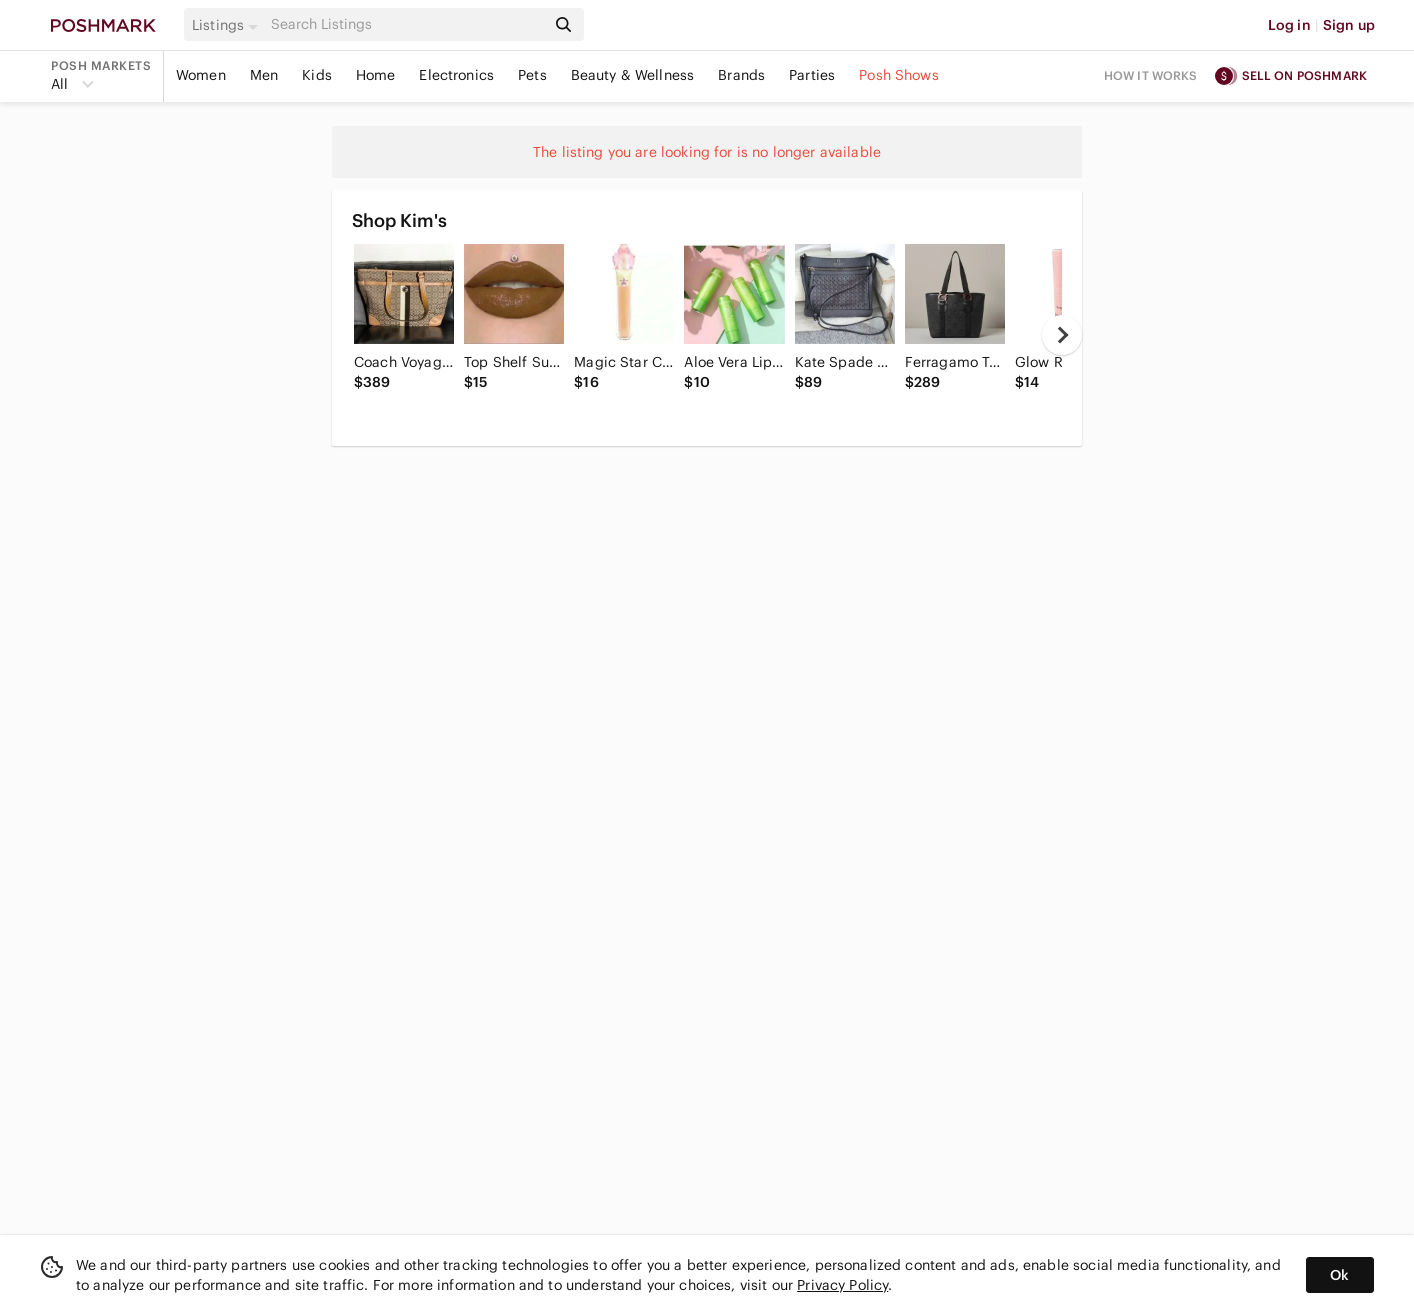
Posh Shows (899, 75)
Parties (812, 75)
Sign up (1349, 25)
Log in (1289, 25)
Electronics (456, 75)
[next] (1062, 335)
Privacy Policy (842, 1285)
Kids (317, 75)
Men (264, 75)
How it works (1151, 75)
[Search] (406, 24)
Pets (532, 75)
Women (201, 75)
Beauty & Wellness (633, 75)
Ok (1339, 1275)
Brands (741, 75)
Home (376, 75)
